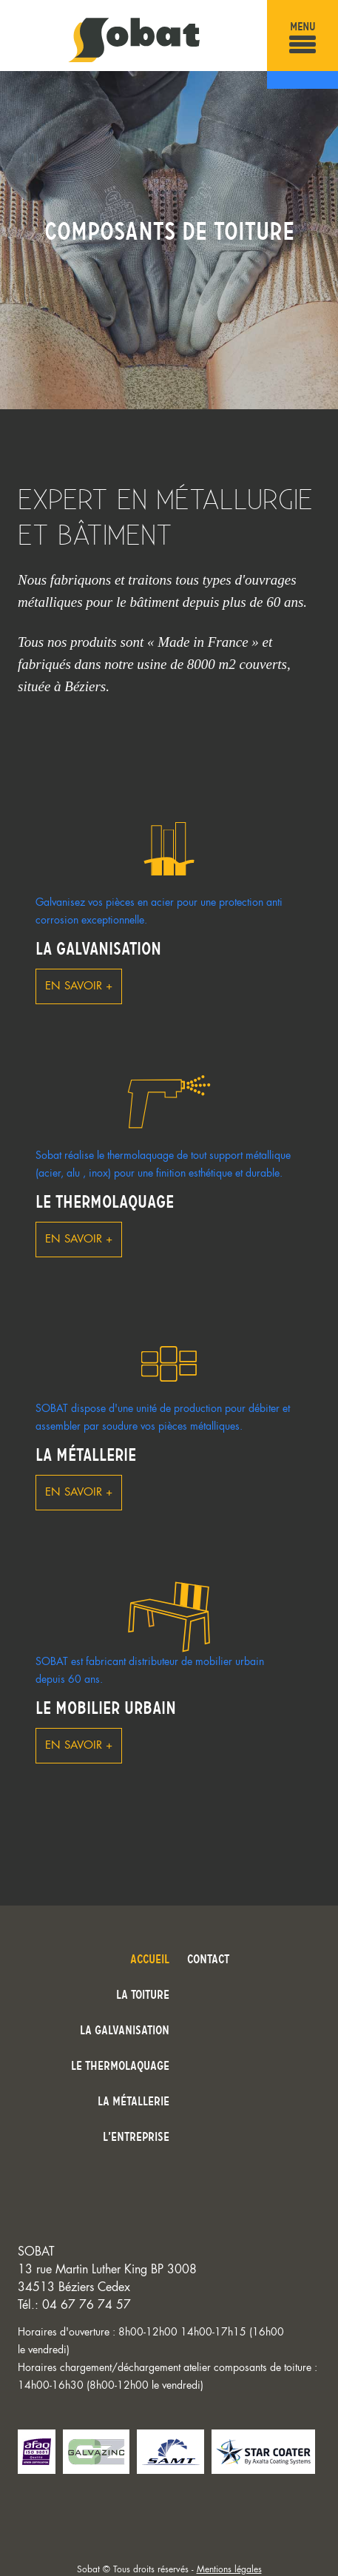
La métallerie (86, 1455)
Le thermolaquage (105, 1202)
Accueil (149, 1959)
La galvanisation (98, 949)
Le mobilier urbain (106, 1708)
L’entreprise (136, 2136)
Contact (208, 1959)
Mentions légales (229, 2569)
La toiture (142, 1994)
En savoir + (78, 986)
